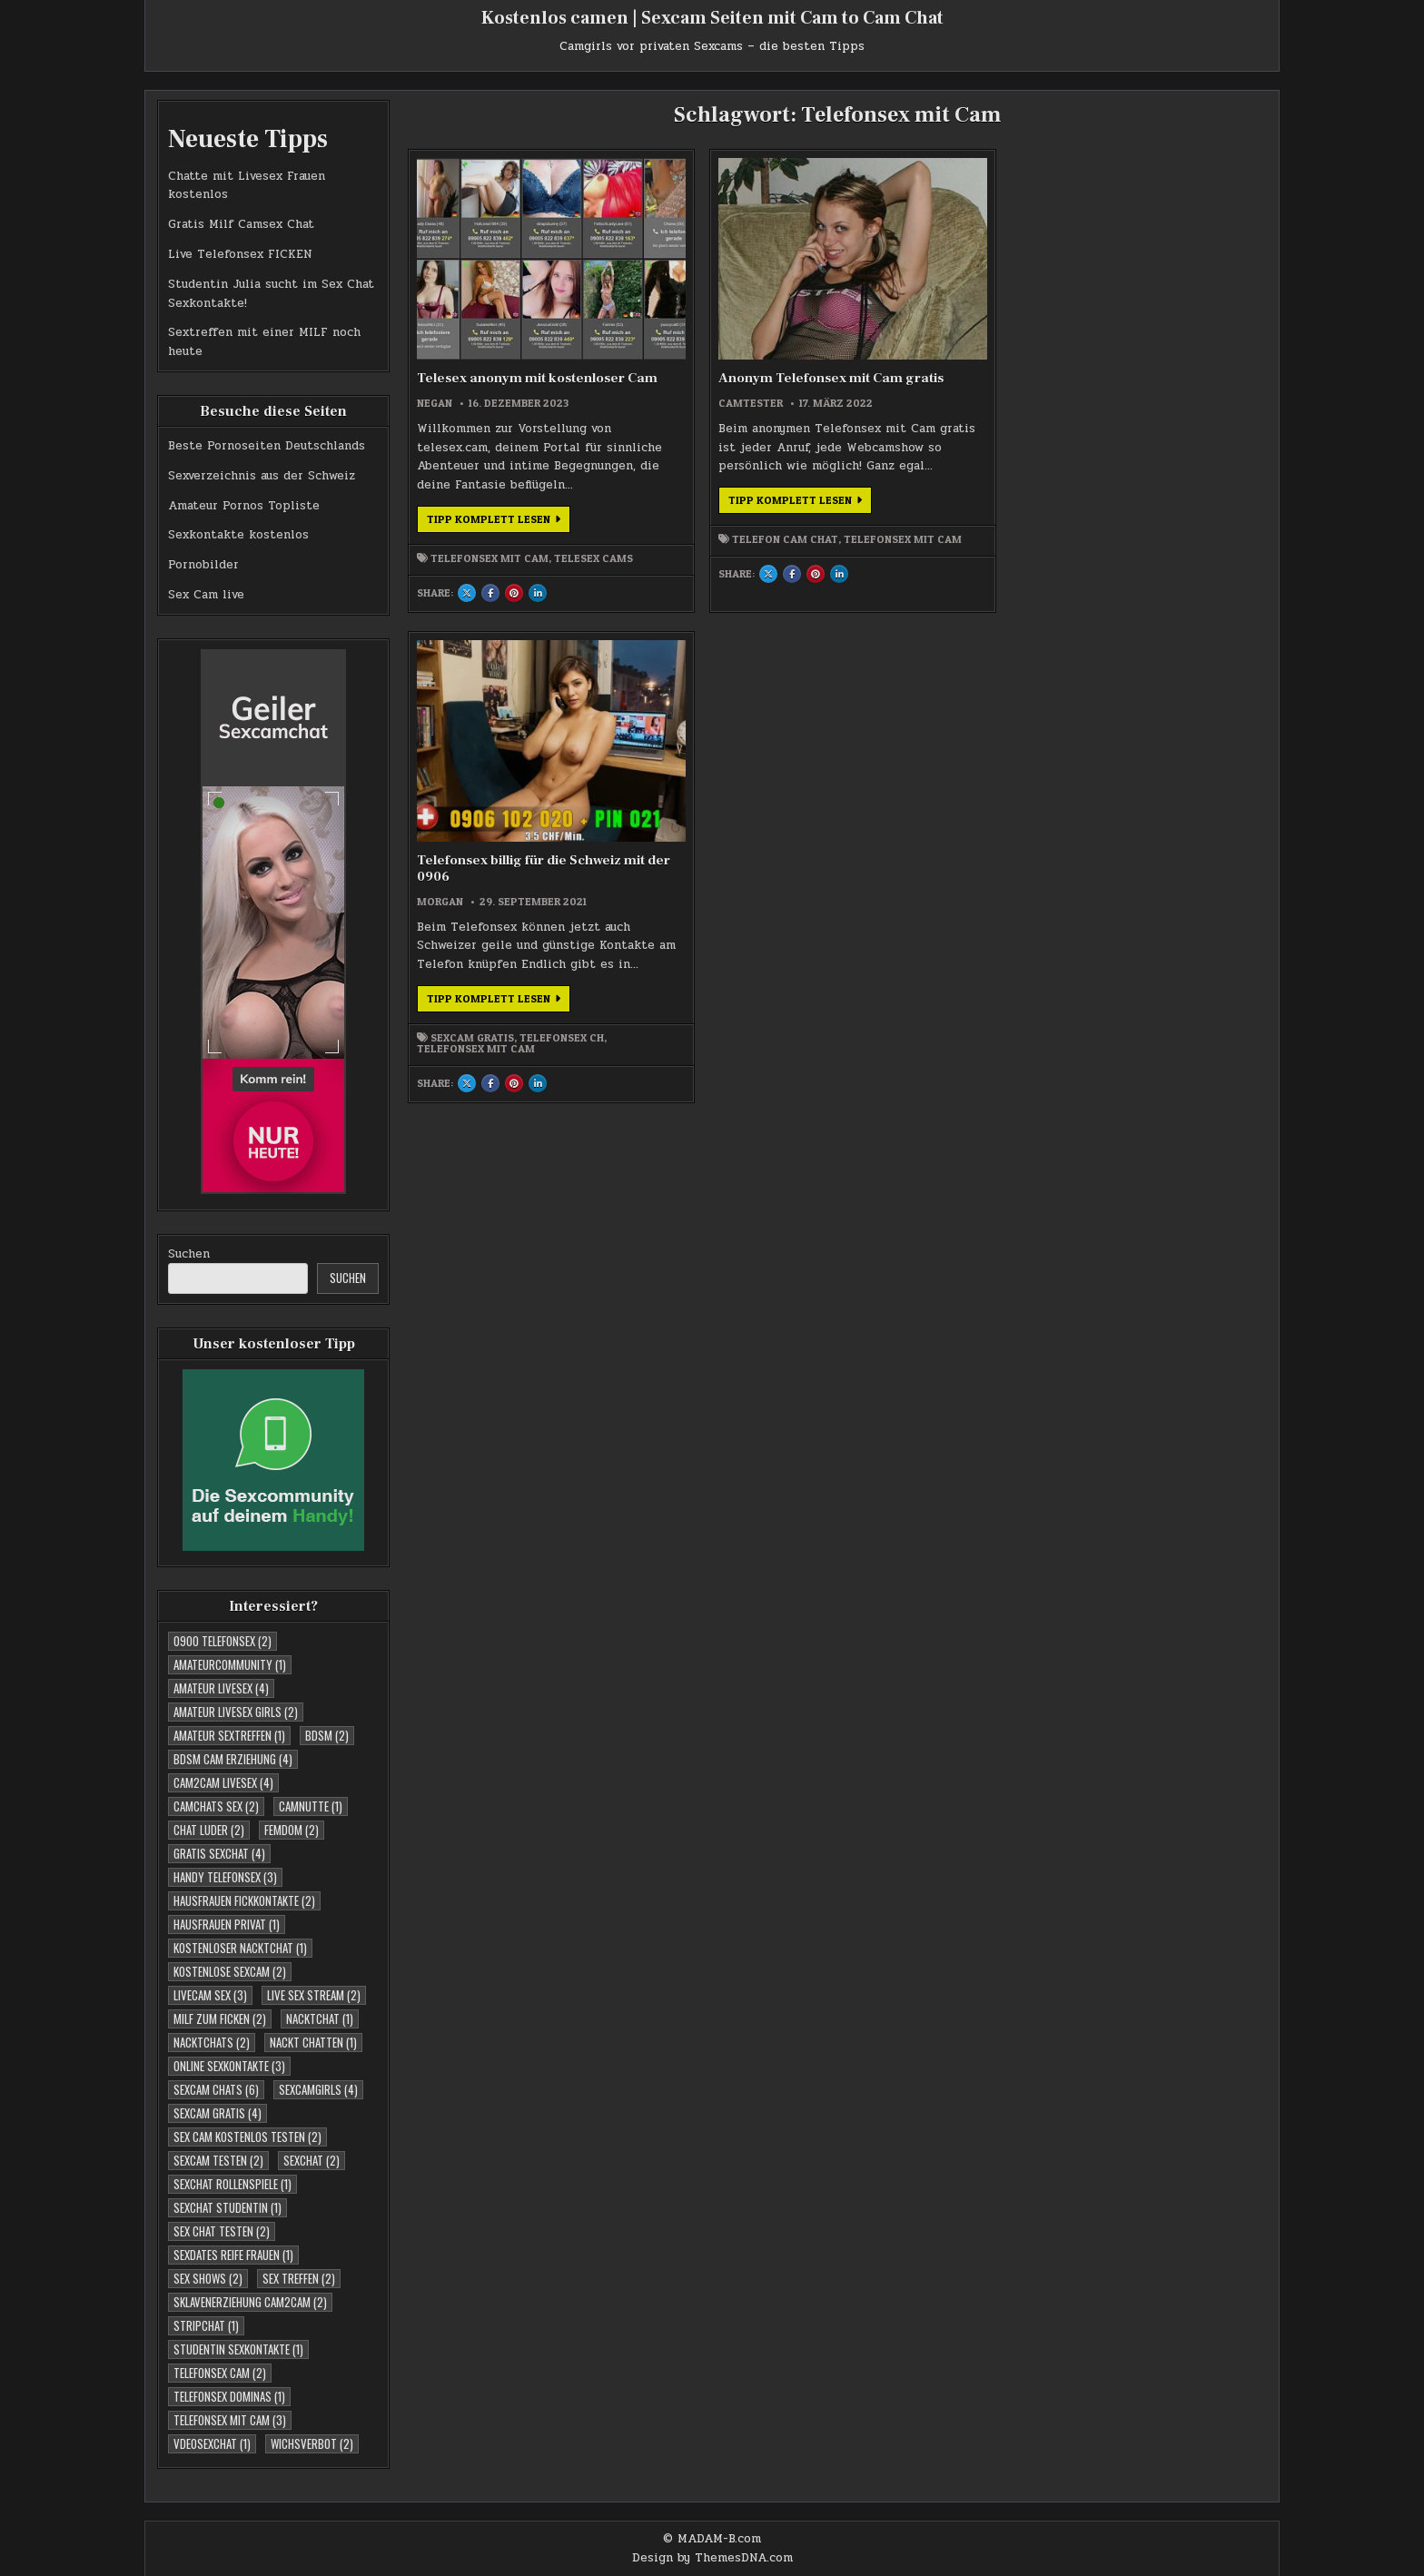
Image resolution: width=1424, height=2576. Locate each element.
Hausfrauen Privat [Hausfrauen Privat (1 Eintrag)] (226, 1924)
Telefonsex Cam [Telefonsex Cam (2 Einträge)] (219, 2373)
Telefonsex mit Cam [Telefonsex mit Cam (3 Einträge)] (229, 2420)
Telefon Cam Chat (702, 530)
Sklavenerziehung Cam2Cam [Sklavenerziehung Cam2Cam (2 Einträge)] (250, 2302)
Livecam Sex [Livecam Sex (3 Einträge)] (210, 1995)
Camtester (668, 355)
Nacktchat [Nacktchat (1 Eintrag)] (319, 2018)
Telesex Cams (456, 559)
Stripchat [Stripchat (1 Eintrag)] (206, 2325)
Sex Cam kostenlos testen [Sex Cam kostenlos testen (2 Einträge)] (247, 2136)
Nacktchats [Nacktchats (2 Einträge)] (211, 2042)
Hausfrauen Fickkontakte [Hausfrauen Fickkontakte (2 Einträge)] (244, 1900)
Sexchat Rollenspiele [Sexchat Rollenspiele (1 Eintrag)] (232, 2184)
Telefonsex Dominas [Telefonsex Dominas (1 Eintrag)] (229, 2396)
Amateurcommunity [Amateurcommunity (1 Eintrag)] (229, 1664)
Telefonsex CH (897, 541)
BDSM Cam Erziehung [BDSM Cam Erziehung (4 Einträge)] (232, 1759)
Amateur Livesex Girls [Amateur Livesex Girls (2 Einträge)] (235, 1712)
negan (434, 355)
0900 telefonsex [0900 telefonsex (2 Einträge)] (222, 1641)
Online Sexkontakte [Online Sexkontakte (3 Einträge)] (229, 2066)
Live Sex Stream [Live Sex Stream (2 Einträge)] (314, 1995)
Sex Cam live (206, 595)
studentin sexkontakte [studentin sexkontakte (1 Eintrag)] (238, 2349)
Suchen (189, 1254)
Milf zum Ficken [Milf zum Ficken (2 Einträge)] (219, 2018)
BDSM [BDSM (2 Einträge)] (327, 1735)
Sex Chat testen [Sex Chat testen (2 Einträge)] (221, 2231)
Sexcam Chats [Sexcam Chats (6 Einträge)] (216, 2089)
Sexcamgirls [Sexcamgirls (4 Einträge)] (318, 2089)
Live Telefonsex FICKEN (240, 254)
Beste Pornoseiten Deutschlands (266, 446)
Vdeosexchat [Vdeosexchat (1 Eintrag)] (212, 2443)
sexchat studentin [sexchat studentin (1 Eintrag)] (227, 2207)
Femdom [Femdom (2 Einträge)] (291, 1830)
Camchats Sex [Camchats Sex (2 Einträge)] (216, 1806)
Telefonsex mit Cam (489, 548)
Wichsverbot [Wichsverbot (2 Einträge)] (312, 2443)
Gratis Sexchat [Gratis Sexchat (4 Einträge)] (219, 1853)
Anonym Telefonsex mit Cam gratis (711, 323)
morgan (878, 355)
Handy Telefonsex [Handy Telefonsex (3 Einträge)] (225, 1877)
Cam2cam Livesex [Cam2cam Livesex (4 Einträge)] (223, 1782)
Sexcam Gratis (911, 530)
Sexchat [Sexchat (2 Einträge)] (311, 2160)
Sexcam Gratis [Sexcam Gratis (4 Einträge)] (217, 2113)
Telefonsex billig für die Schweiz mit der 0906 (930, 323)
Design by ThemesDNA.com (712, 2558)
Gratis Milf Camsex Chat (241, 224)
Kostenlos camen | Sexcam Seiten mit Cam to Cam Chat (712, 18)
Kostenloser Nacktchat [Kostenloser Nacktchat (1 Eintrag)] (240, 1948)
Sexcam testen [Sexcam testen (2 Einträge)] (218, 2160)
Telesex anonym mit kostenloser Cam (481, 323)
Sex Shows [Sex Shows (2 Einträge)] (207, 2278)
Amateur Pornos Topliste (244, 506)
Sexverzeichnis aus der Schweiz (261, 476)
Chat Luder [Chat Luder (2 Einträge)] (208, 1830)
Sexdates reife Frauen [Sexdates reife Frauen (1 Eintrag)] (233, 2254)
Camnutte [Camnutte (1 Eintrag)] (310, 1806)
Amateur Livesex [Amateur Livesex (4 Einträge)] (221, 1688)
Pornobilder (203, 565)
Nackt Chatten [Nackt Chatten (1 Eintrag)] (313, 2042)
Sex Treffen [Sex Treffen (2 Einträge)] (298, 2278)
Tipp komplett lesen (498, 512)
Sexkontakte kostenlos (238, 535)
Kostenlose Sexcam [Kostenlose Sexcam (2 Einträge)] (229, 1971)
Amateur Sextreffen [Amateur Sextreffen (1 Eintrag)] (229, 1735)
